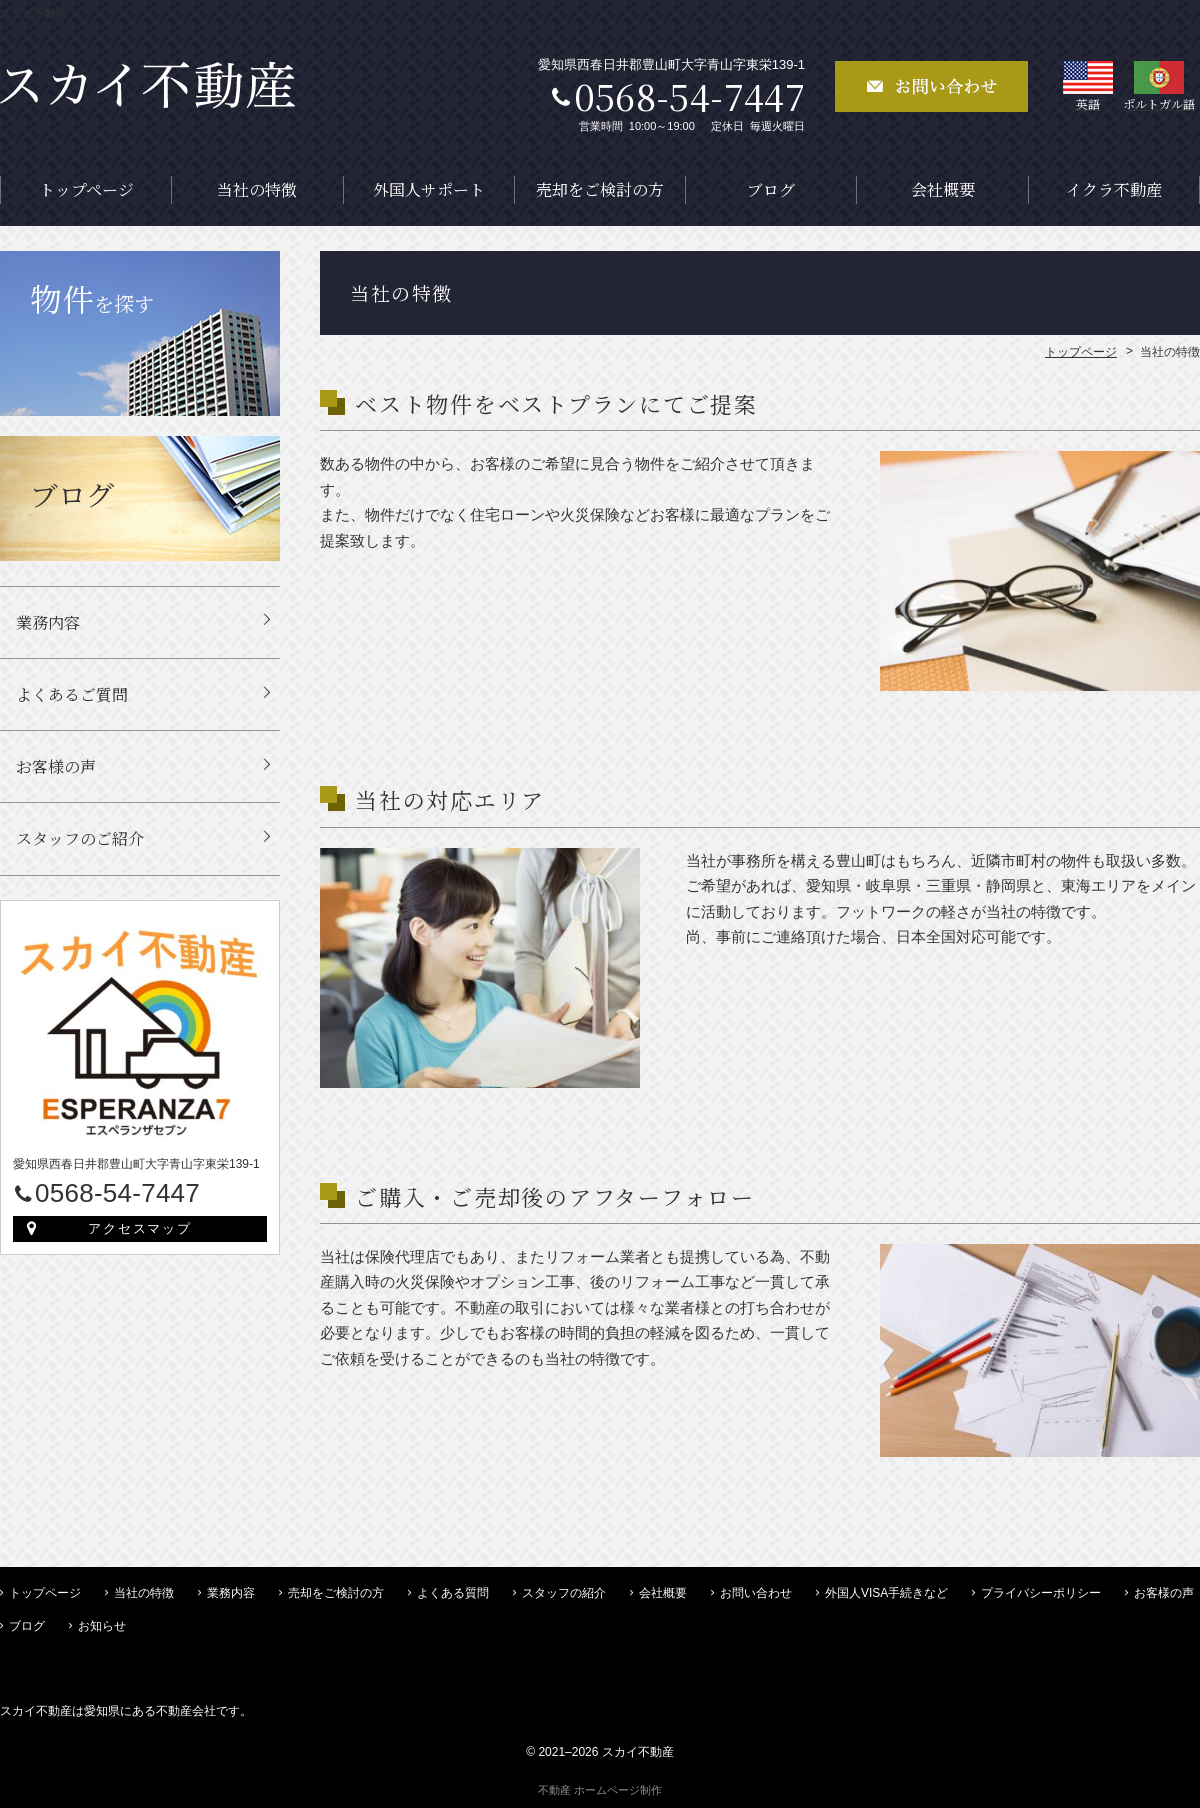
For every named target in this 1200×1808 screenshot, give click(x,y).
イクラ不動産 (1114, 189)
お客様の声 (56, 766)
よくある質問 (453, 1593)
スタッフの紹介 (564, 1593)
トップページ (86, 189)
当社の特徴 (257, 189)
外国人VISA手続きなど (886, 1593)
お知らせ (102, 1626)
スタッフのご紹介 (80, 838)
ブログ (771, 189)
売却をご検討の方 (600, 189)
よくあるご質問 (72, 694)
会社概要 (943, 189)
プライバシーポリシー (1041, 1593)
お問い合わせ (756, 1593)
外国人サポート (429, 189)
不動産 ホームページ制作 (600, 1790)
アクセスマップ (140, 1228)
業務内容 (48, 622)
